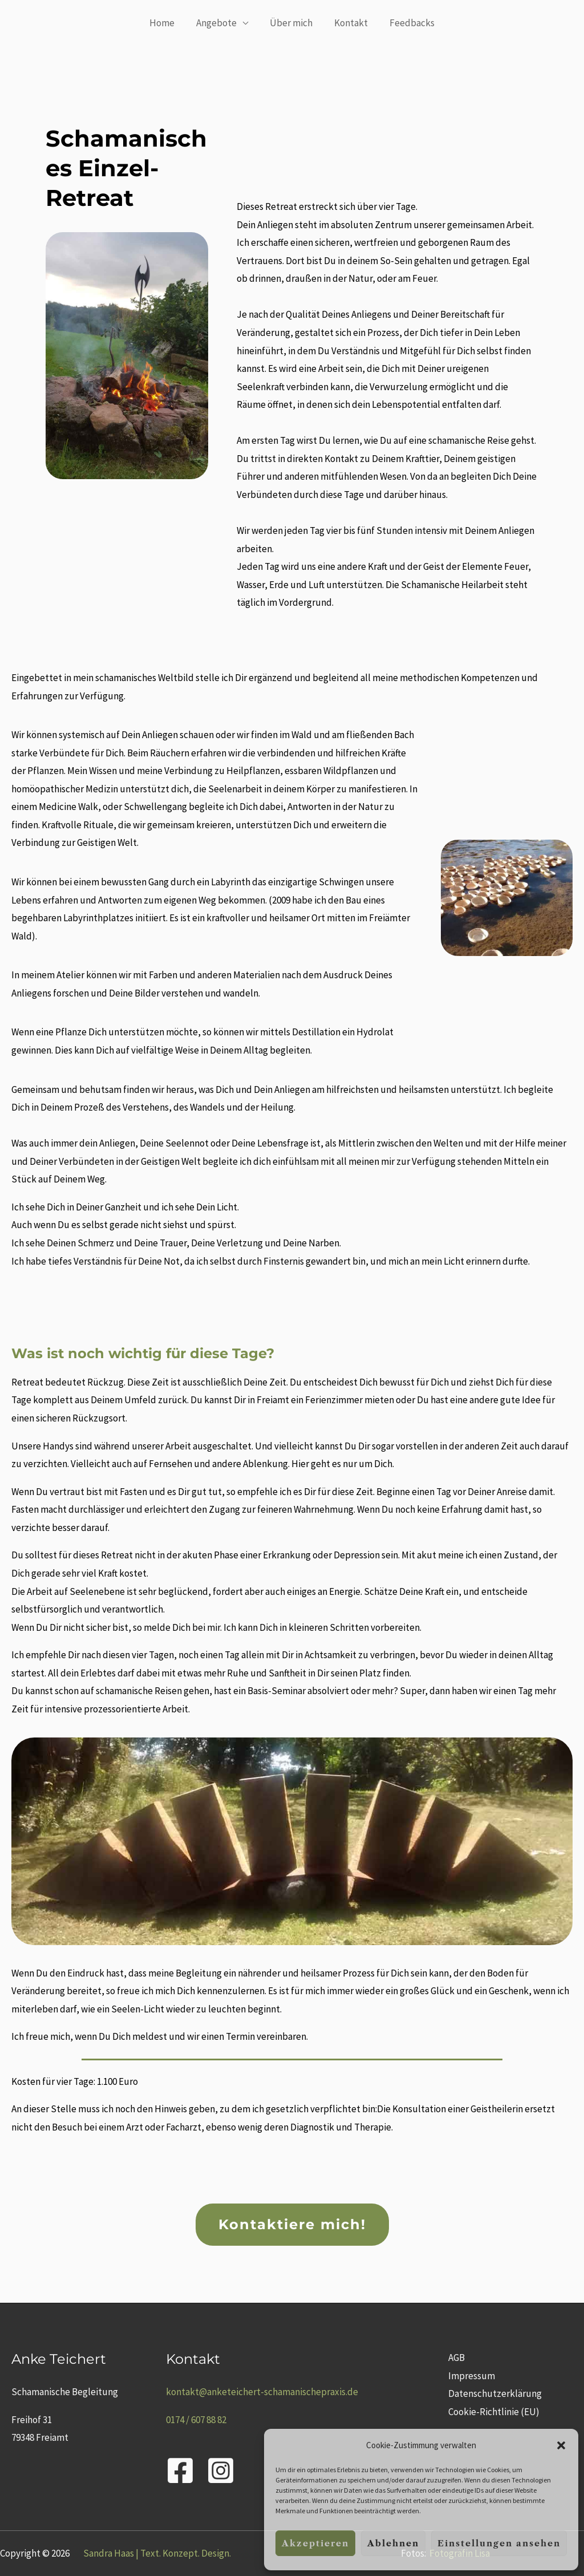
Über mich (291, 23)
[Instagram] (220, 2470)
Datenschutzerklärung (493, 2393)
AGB (455, 2357)
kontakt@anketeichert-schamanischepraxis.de (262, 2391)
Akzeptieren (315, 2543)
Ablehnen (393, 2543)
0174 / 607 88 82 (196, 2419)
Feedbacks (407, 23)
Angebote (218, 23)
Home (166, 23)
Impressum (470, 2376)
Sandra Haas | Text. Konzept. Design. (157, 2553)
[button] (561, 2445)
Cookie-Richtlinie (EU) (492, 2411)
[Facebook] (180, 2470)
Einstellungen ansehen (499, 2543)
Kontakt (349, 23)
